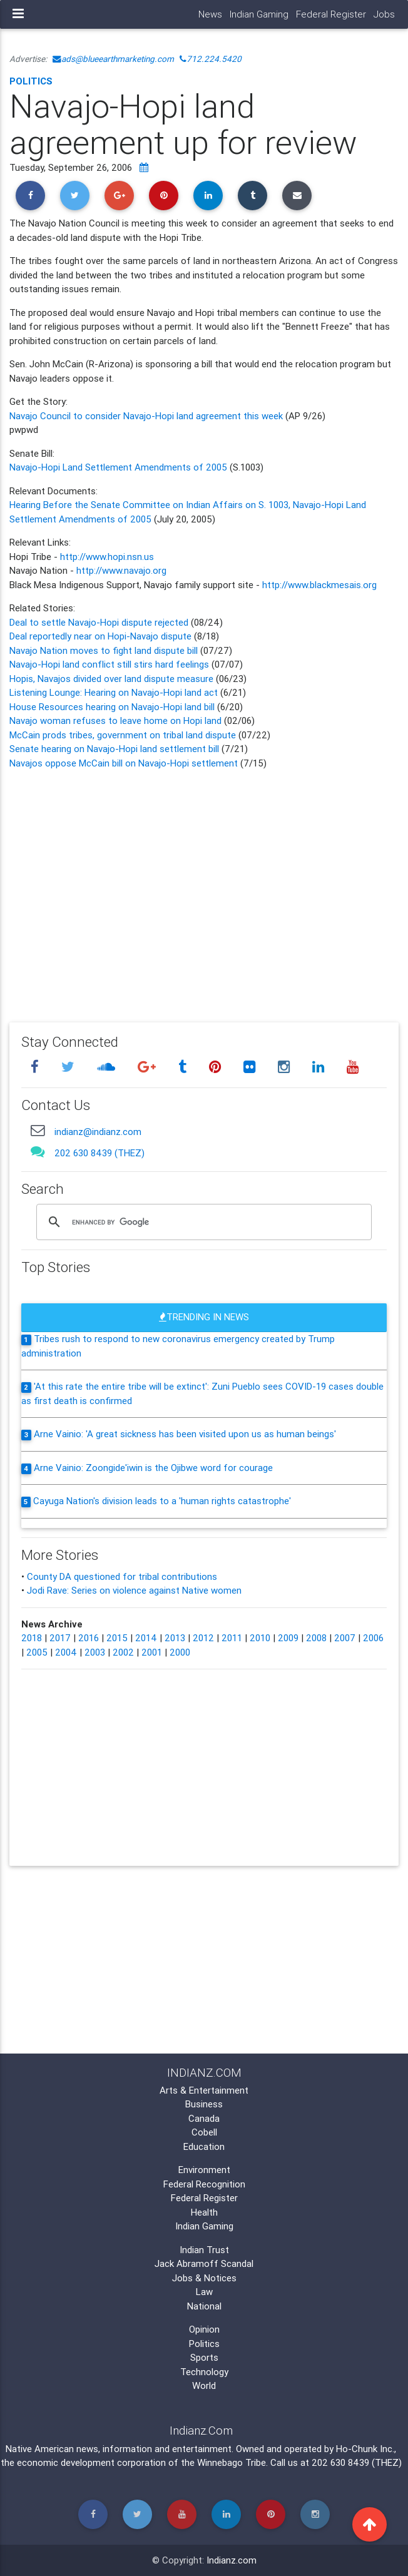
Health (204, 2212)
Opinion (204, 2329)
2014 (146, 1638)
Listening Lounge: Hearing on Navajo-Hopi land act (114, 692)
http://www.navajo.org (121, 570)
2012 (203, 1638)
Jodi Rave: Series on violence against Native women (134, 1590)
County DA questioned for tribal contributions (122, 1576)
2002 (123, 1652)
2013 (175, 1638)
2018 (31, 1638)
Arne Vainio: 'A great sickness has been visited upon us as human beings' (185, 1434)
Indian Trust (204, 2250)
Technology (204, 2372)
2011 (232, 1638)
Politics (31, 81)
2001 (151, 1652)
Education (204, 2146)
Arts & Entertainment (204, 2090)
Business (204, 2104)
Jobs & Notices (204, 2278)
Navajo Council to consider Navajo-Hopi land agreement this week (147, 416)
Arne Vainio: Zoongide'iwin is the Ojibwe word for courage (153, 1468)
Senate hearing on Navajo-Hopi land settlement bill (115, 749)
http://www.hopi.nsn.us (107, 557)
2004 (66, 1652)
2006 (373, 1638)
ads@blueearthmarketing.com (113, 58)
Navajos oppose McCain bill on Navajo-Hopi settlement (124, 763)
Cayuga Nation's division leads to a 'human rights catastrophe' (162, 1501)
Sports (204, 2357)
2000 (180, 1652)
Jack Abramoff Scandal (204, 2263)
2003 (94, 1652)
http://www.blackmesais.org (319, 585)
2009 (288, 1638)
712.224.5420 (211, 58)
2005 (37, 1652)
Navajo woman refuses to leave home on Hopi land (115, 720)
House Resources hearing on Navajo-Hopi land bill (113, 707)
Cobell (204, 2132)
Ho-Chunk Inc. (365, 2449)
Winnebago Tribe (231, 2462)
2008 (316, 1638)
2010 (260, 1638)
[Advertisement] (204, 887)
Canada (204, 2118)
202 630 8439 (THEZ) (99, 1153)
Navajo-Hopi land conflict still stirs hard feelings (109, 664)
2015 (117, 1638)
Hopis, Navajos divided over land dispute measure (111, 679)
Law (204, 2292)
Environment (204, 2170)
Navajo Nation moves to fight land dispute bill (103, 650)
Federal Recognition (204, 2184)
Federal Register (331, 14)
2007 (344, 1638)
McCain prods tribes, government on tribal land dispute (122, 735)
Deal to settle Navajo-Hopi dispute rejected (98, 622)
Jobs (384, 14)
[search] (202, 1222)
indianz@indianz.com (97, 1132)
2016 (88, 1638)
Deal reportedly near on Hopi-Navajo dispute (101, 636)
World (204, 2385)
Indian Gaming (259, 14)
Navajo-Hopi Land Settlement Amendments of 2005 (118, 467)
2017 (60, 1638)
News (210, 14)
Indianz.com (232, 2560)
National (204, 2306)
